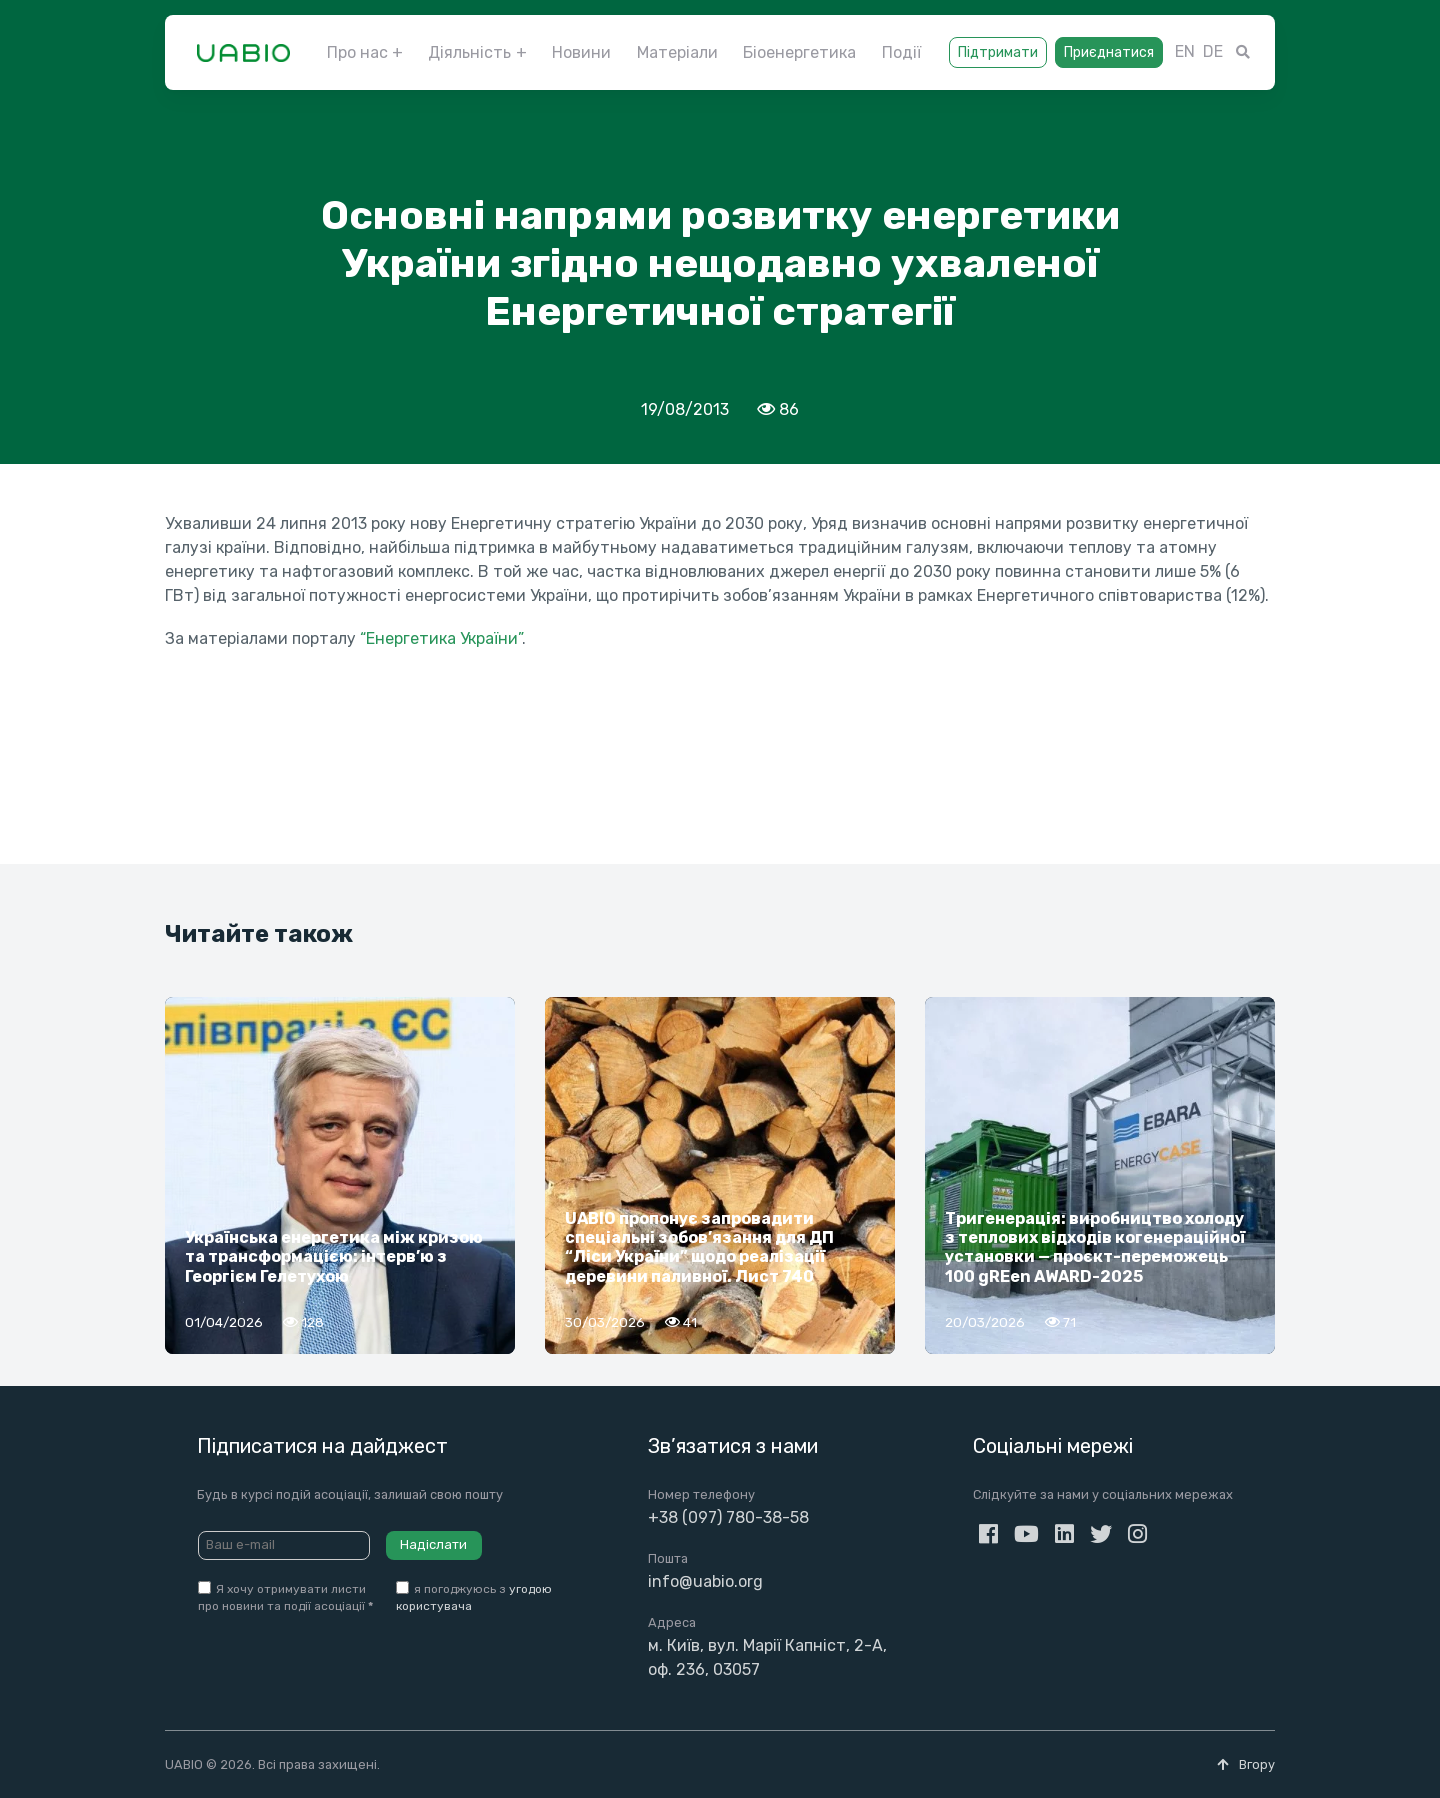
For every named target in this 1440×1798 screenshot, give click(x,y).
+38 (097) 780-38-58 (728, 1517)
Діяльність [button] (469, 52)
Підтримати (998, 52)
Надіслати (433, 1544)
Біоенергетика (799, 52)
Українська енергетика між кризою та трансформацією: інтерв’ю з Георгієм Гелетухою (334, 1256)
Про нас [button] (357, 52)
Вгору (1246, 1764)
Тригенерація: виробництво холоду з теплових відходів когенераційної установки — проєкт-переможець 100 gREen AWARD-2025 (1095, 1247)
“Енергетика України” (441, 638)
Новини (581, 52)
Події (901, 52)
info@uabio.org (705, 1581)
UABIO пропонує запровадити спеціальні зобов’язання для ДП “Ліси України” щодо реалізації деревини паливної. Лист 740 (699, 1247)
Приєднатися (1109, 52)
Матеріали (677, 52)
